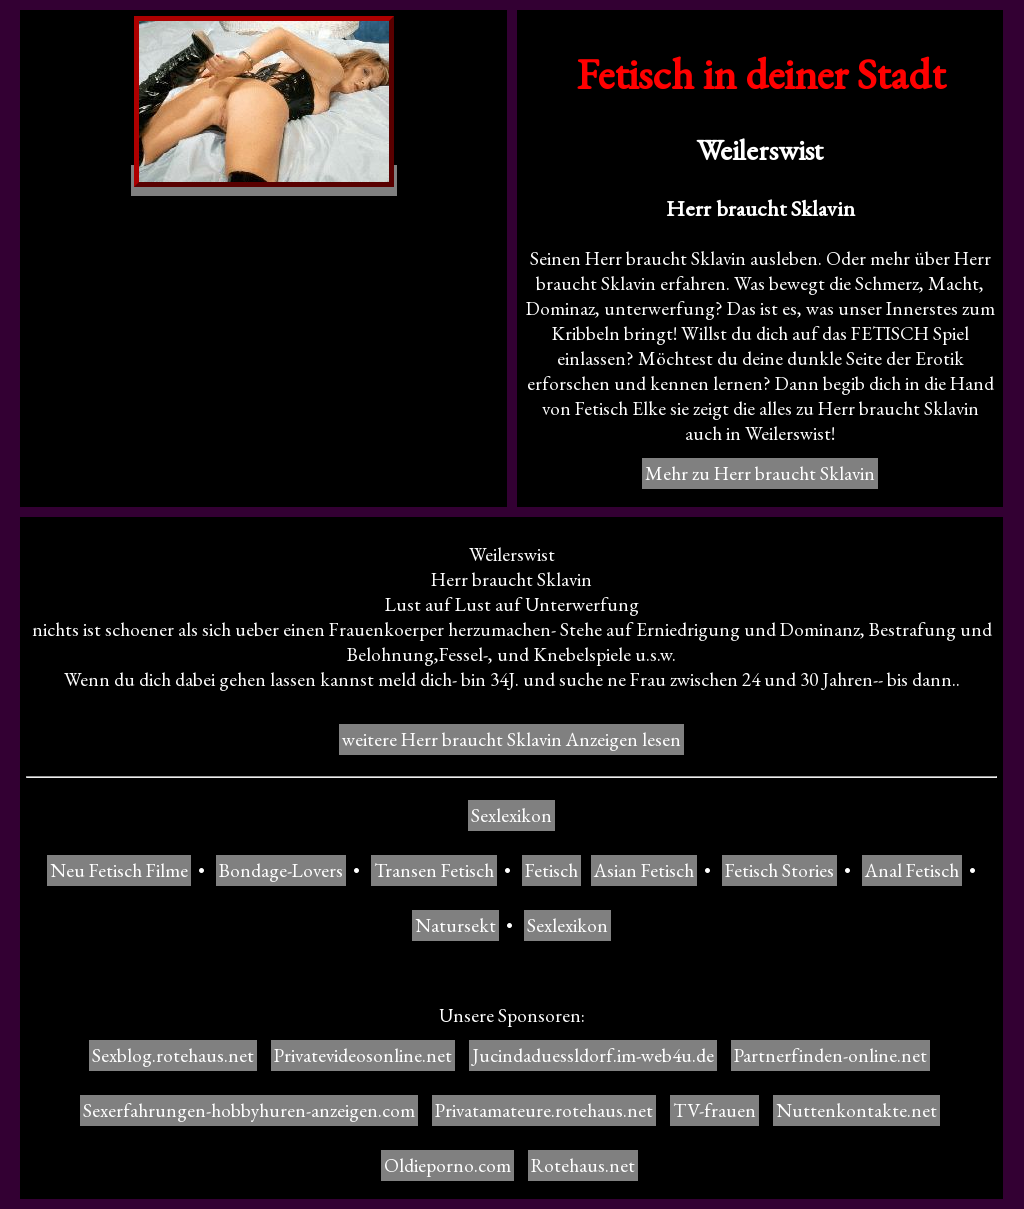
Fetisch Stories (779, 870)
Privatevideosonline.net (363, 1055)
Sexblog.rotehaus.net (173, 1055)
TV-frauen (714, 1110)
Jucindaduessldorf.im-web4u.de (593, 1055)
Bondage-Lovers (281, 870)
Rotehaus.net (583, 1165)
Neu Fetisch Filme (119, 870)
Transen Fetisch (434, 870)
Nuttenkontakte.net (856, 1110)
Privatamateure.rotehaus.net (544, 1110)
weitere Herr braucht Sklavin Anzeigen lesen (511, 739)
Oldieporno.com (447, 1165)
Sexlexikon (511, 815)
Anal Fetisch (912, 870)
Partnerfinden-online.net (830, 1055)
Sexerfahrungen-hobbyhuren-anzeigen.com (249, 1110)
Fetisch (551, 870)
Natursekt (455, 925)
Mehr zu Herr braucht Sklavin (760, 473)
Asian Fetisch (644, 870)
